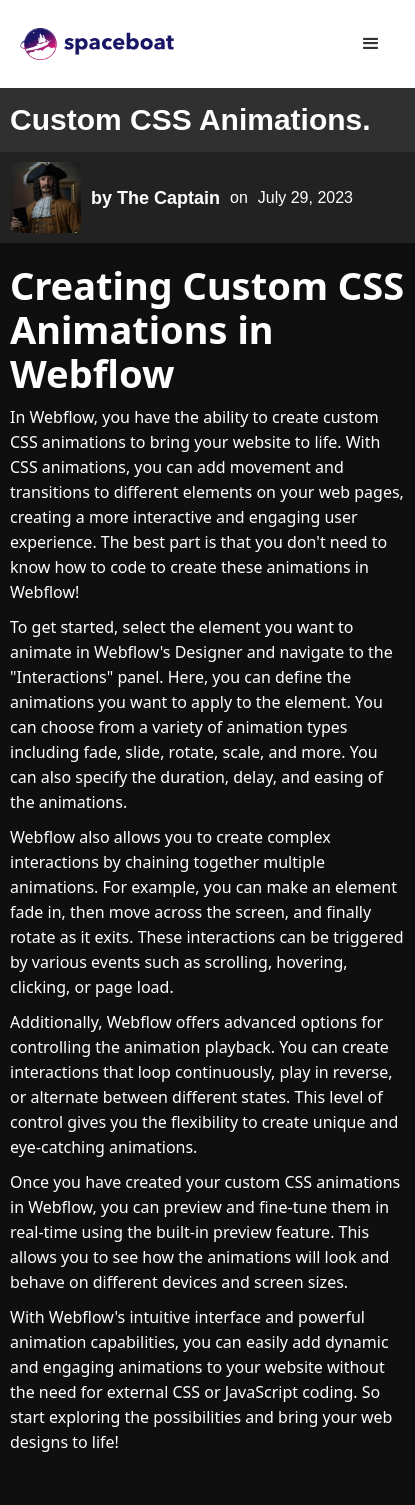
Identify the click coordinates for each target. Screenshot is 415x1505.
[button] (371, 44)
